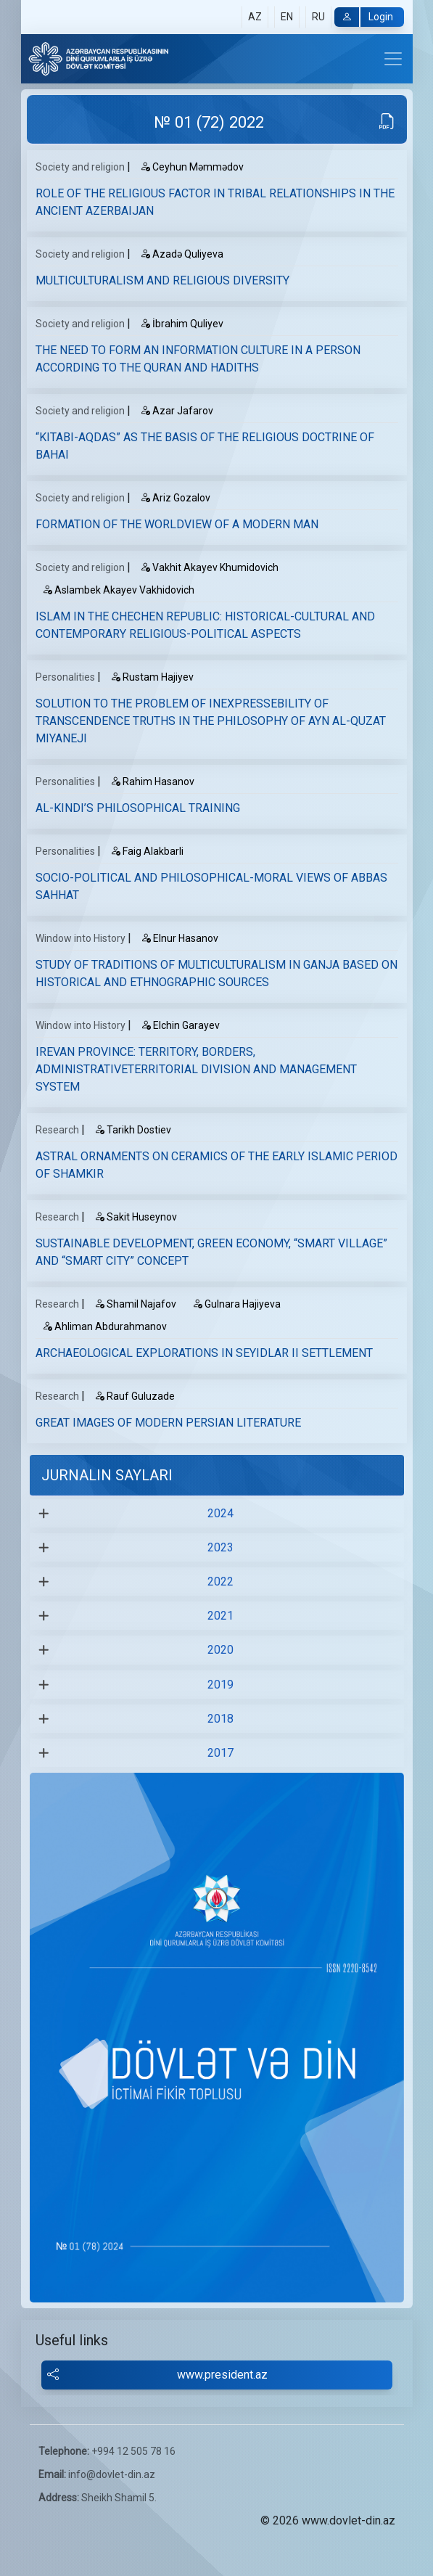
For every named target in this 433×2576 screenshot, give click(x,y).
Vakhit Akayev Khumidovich (209, 567)
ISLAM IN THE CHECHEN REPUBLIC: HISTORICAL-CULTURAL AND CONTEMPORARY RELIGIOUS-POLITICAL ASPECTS (205, 625)
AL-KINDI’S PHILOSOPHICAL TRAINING (138, 808)
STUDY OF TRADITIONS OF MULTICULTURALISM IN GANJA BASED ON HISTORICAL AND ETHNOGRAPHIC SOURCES (216, 973)
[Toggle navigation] (393, 59)
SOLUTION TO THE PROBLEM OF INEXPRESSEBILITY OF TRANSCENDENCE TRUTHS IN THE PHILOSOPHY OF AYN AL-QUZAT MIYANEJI (211, 721)
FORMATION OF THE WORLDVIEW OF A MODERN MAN (177, 524)
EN (287, 16)
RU (318, 16)
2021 (220, 1616)
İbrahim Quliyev (181, 323)
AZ (255, 16)
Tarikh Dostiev (132, 1130)
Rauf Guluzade (134, 1396)
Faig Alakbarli (146, 851)
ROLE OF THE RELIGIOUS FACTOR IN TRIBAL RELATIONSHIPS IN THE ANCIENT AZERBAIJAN (215, 202)
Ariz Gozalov (175, 498)
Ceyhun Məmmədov (192, 167)
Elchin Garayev (180, 1025)
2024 (220, 1513)
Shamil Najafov (135, 1304)
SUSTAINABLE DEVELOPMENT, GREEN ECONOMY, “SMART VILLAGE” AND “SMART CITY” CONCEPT (211, 1252)
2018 (220, 1719)
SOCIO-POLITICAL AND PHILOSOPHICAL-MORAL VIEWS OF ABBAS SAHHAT (211, 886)
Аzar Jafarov (176, 411)
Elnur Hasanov (179, 938)
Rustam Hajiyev (152, 677)
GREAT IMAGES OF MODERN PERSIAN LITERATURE (168, 1422)
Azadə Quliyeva (181, 254)
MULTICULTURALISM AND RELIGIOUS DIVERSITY (162, 280)
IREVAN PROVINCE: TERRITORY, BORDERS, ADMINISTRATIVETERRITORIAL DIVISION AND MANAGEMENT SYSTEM (196, 1069)
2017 (220, 1753)
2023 (220, 1547)
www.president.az (157, 2375)
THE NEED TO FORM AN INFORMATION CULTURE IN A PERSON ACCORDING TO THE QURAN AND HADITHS (198, 358)
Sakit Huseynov (135, 1217)
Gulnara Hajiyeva (236, 1304)
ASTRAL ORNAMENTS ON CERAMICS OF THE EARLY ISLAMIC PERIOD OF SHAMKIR (216, 1165)
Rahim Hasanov (152, 781)
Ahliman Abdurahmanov (104, 1326)
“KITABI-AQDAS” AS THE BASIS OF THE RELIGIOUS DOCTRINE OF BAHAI (205, 446)
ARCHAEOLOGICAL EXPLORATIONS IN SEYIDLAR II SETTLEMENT (204, 1353)
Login (363, 17)
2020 (220, 1650)
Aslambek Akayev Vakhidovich (118, 590)
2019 (220, 1684)
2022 (220, 1581)
